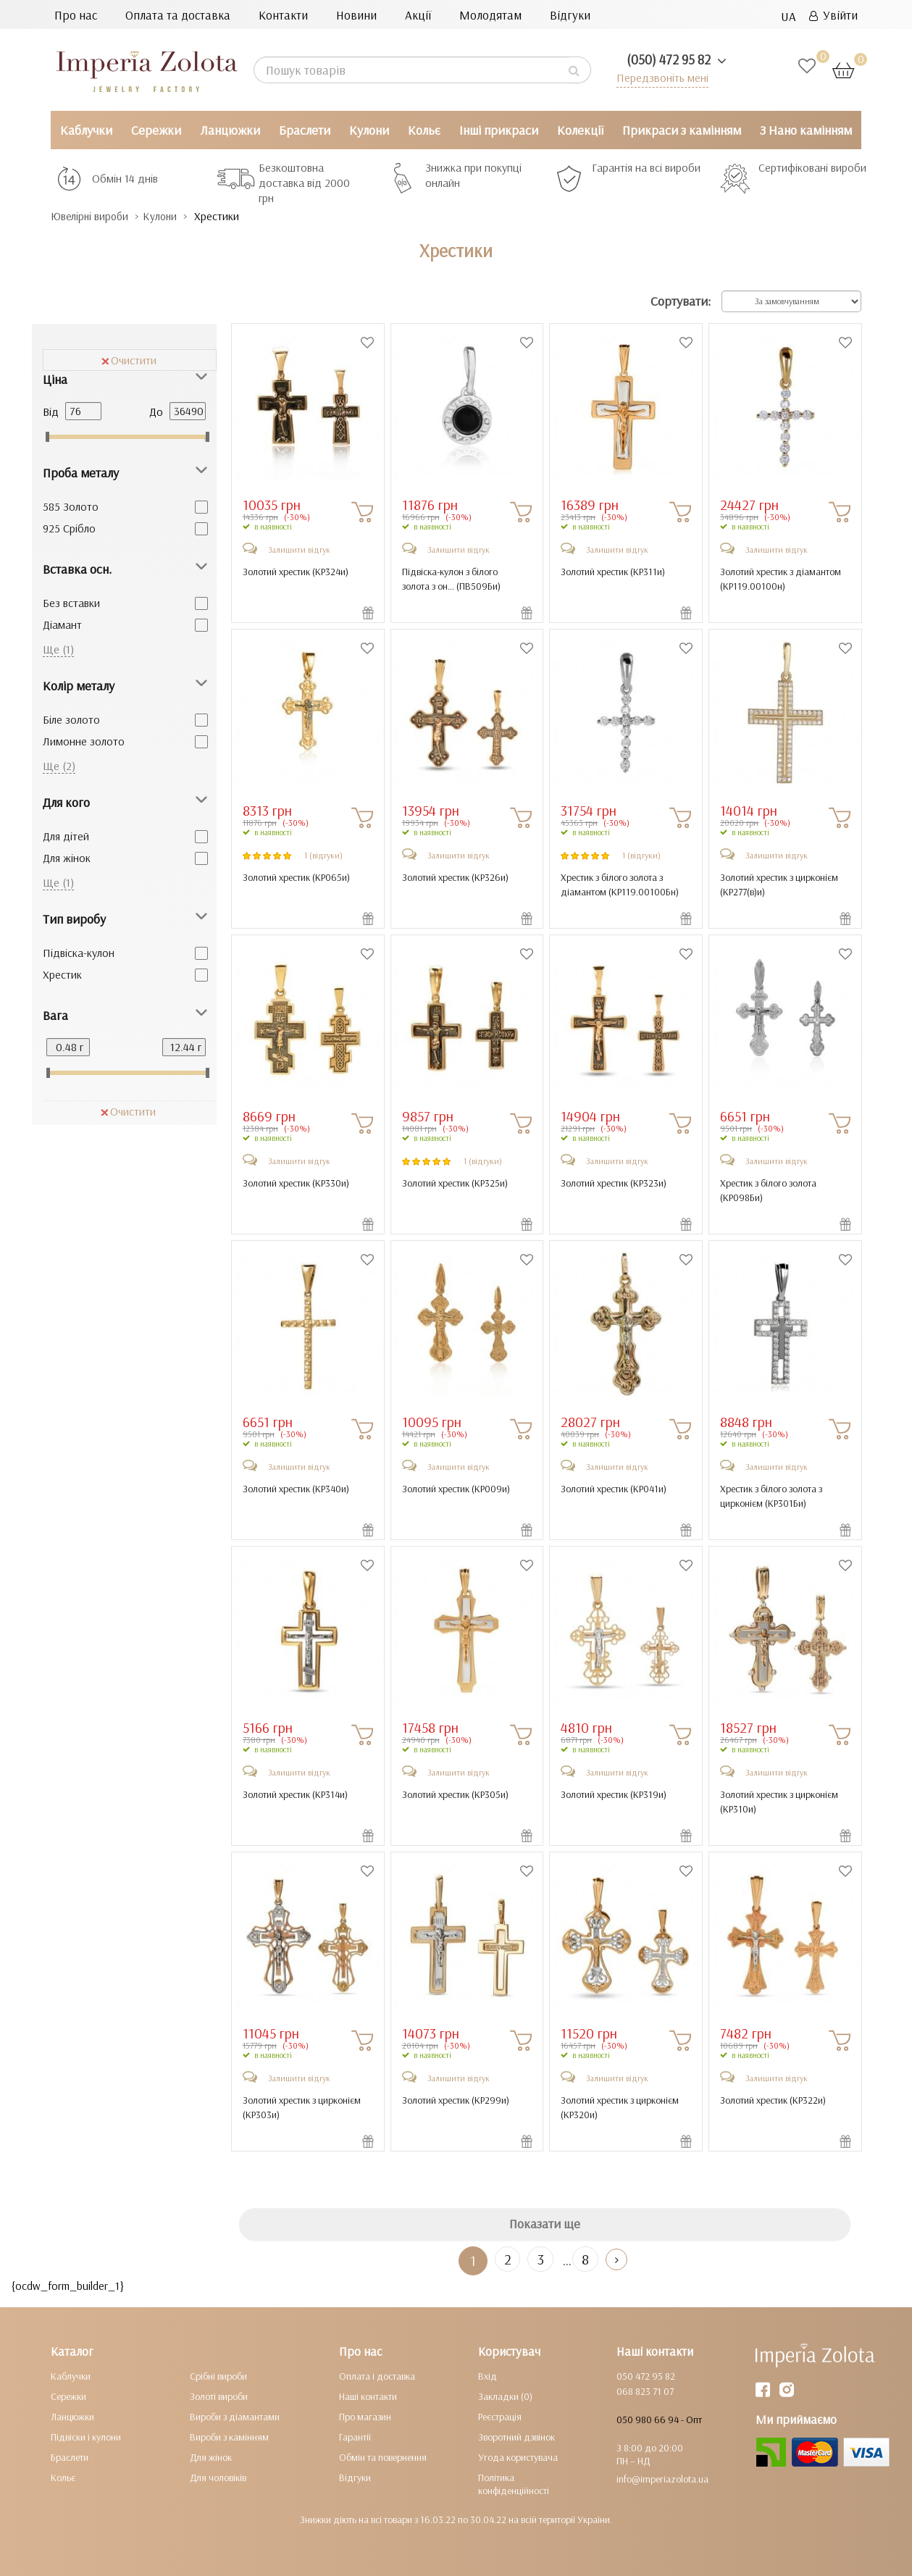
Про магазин (365, 2415)
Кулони (369, 130)
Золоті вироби (219, 2395)
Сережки (156, 130)
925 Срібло (69, 527)
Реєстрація (500, 2415)
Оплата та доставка (177, 14)
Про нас (75, 14)
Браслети (304, 130)
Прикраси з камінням (681, 130)
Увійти (833, 14)
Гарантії (355, 2436)
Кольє (424, 130)
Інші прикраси (498, 130)
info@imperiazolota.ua (662, 2478)
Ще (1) (58, 648)
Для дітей (66, 835)
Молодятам (490, 14)
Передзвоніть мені (658, 77)
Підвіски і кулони (86, 2436)
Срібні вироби (218, 2375)
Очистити (128, 359)
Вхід (487, 2375)
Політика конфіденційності (513, 2483)
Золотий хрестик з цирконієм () (779, 884)
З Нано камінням (806, 130)
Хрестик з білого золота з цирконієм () (771, 1495)
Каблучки (86, 130)
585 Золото (71, 505)
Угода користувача (518, 2456)
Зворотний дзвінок (516, 2436)
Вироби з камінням (229, 2436)
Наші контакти (368, 2395)
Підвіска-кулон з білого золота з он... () (451, 578)
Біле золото (71, 718)
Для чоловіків (218, 2476)
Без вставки (71, 602)
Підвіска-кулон (78, 952)
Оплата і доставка (377, 2375)
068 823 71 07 (645, 2390)
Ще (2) (59, 765)
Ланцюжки (230, 130)
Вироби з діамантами (235, 2415)
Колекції (580, 130)
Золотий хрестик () (295, 570)
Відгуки (570, 14)
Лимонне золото (84, 740)
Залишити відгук (299, 548)
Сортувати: (680, 301)
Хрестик (62, 973)
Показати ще (544, 2223)
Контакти (283, 14)
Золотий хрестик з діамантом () (780, 578)
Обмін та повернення (383, 2456)
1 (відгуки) (323, 854)
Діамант (62, 623)
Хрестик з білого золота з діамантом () (620, 884)
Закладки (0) (505, 2395)
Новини (356, 14)
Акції (418, 14)
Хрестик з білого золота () (768, 1189)
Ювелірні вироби (97, 216)
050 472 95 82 (645, 2375)
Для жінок (67, 857)
